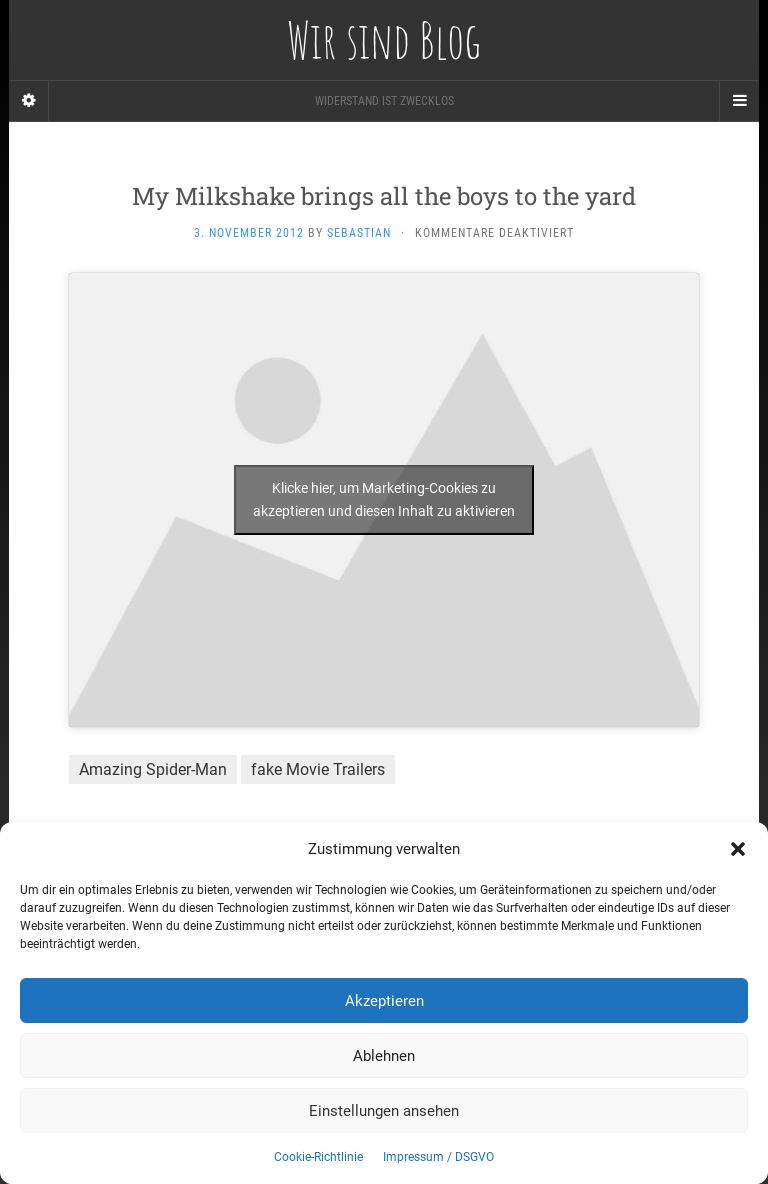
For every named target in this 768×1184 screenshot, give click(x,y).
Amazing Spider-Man (153, 769)
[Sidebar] (29, 101)
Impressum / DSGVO (438, 1157)
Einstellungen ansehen (384, 1111)
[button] (738, 849)
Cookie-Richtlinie (318, 1157)
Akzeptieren (384, 1001)
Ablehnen (384, 1056)
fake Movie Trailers (318, 769)
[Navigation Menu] (739, 101)
